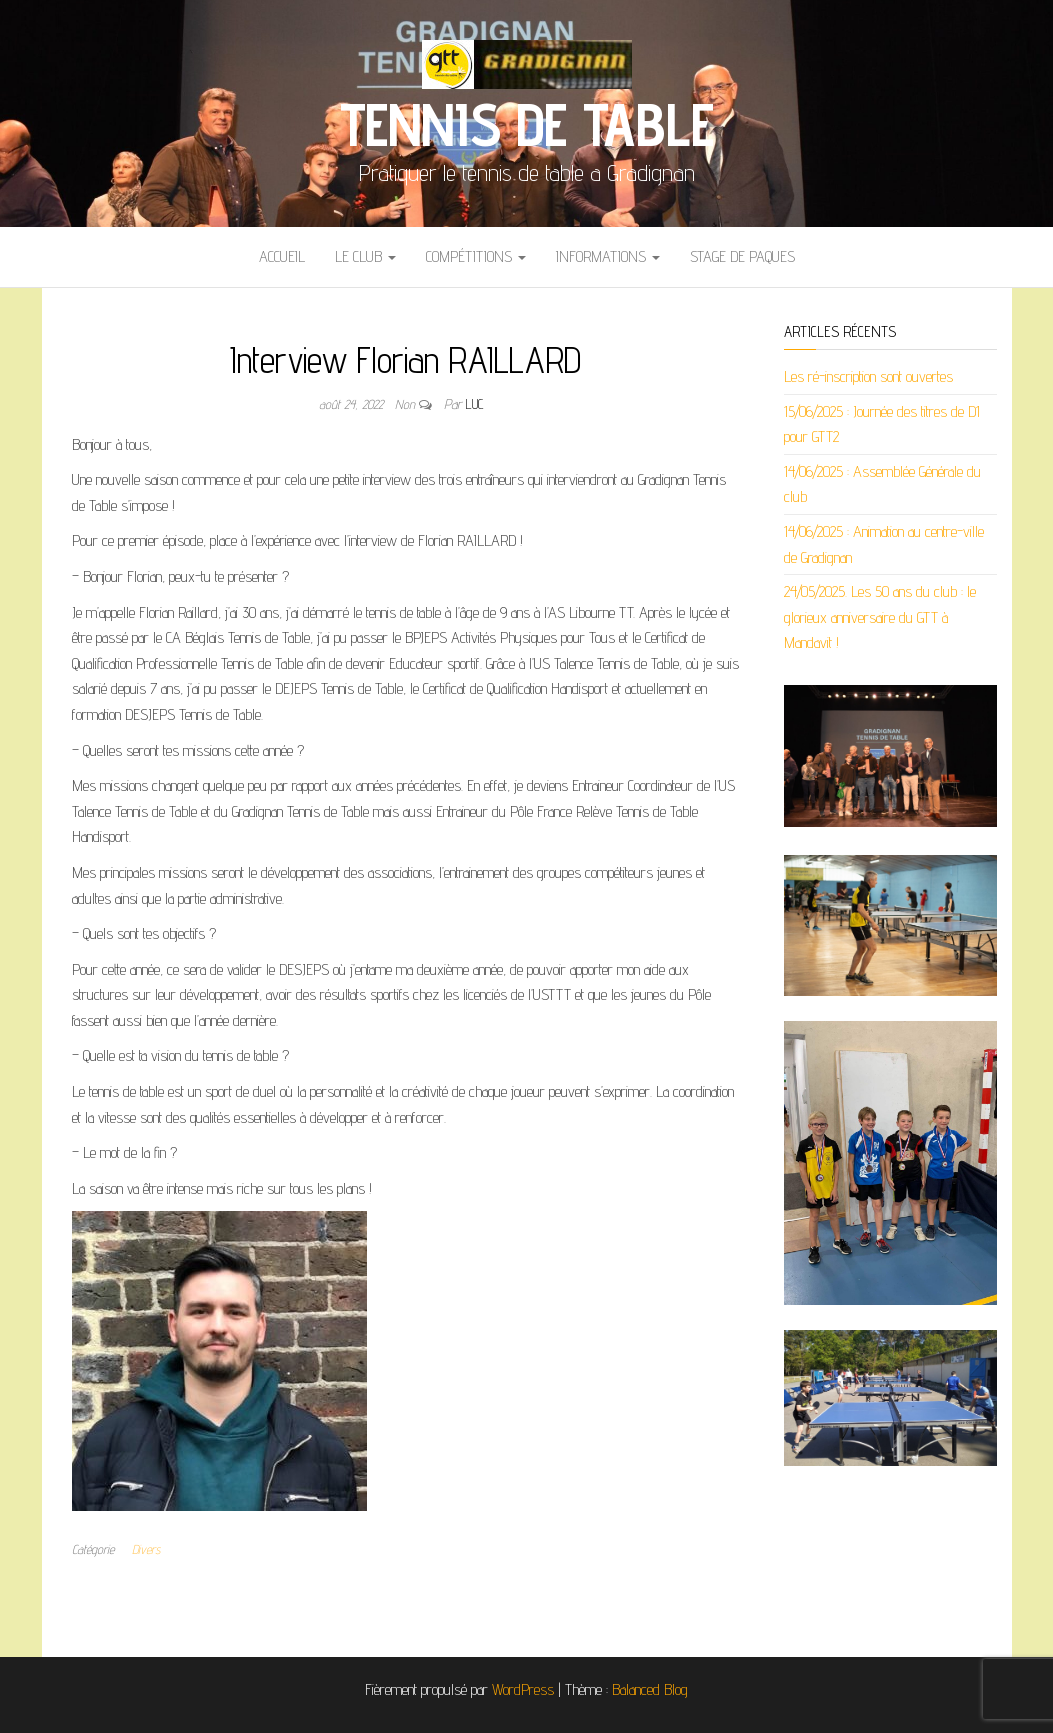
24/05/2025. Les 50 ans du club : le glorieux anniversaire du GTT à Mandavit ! (880, 617)
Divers (146, 1549)
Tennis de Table (527, 124)
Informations (608, 256)
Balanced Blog (650, 1689)
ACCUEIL (282, 256)
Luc (475, 404)
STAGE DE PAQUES (742, 256)
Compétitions (476, 256)
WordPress (523, 1689)
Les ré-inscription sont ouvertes (868, 376)
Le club (365, 256)
